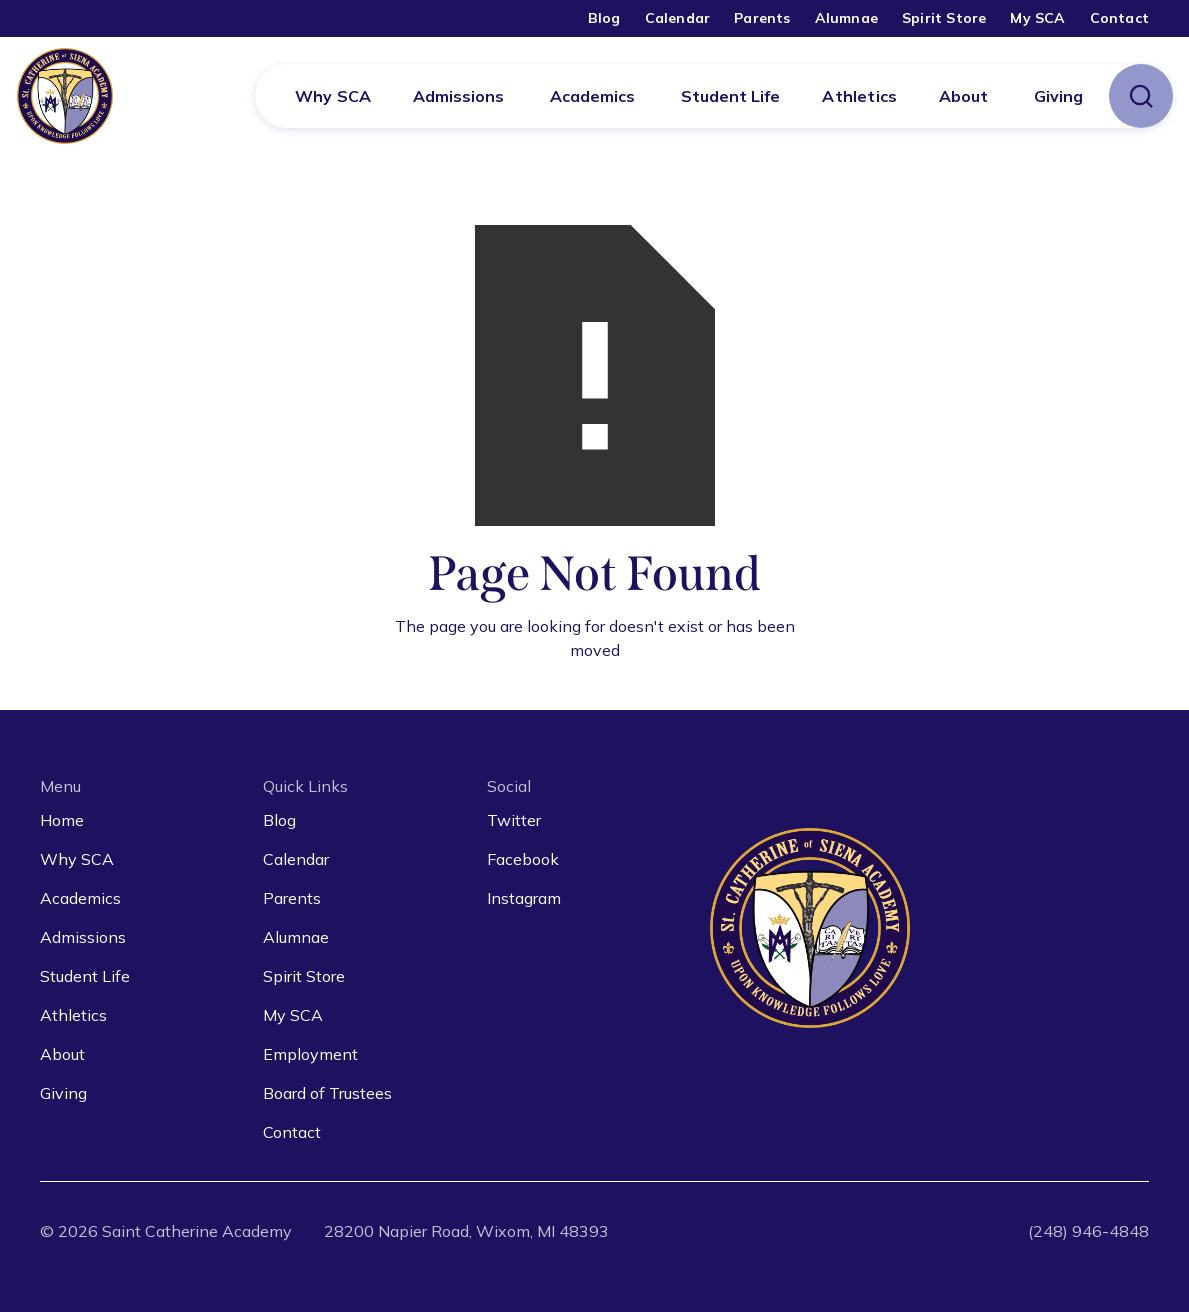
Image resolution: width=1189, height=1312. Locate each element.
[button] (458, 96)
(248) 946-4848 (1088, 1231)
